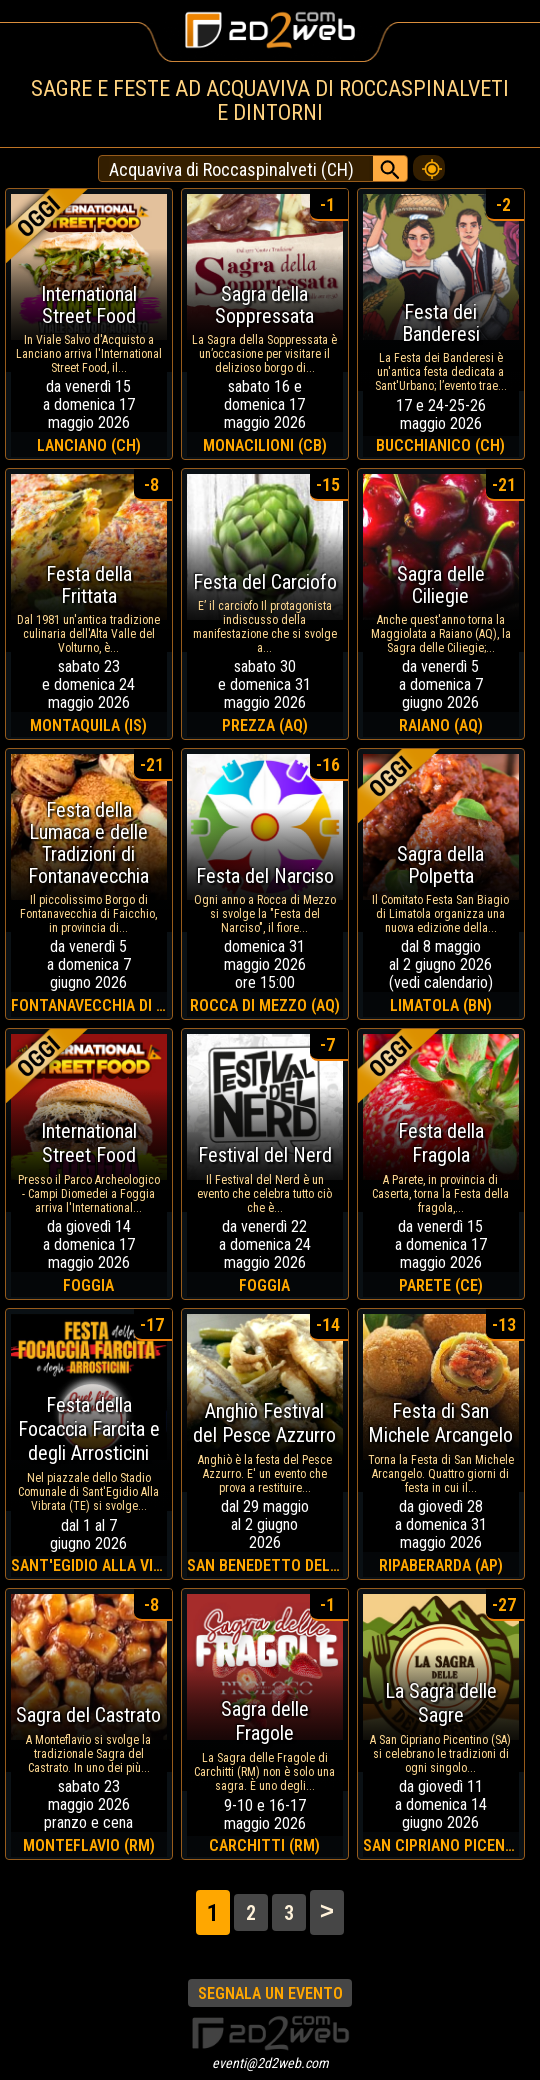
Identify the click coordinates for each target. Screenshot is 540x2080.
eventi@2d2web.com (270, 2063)
